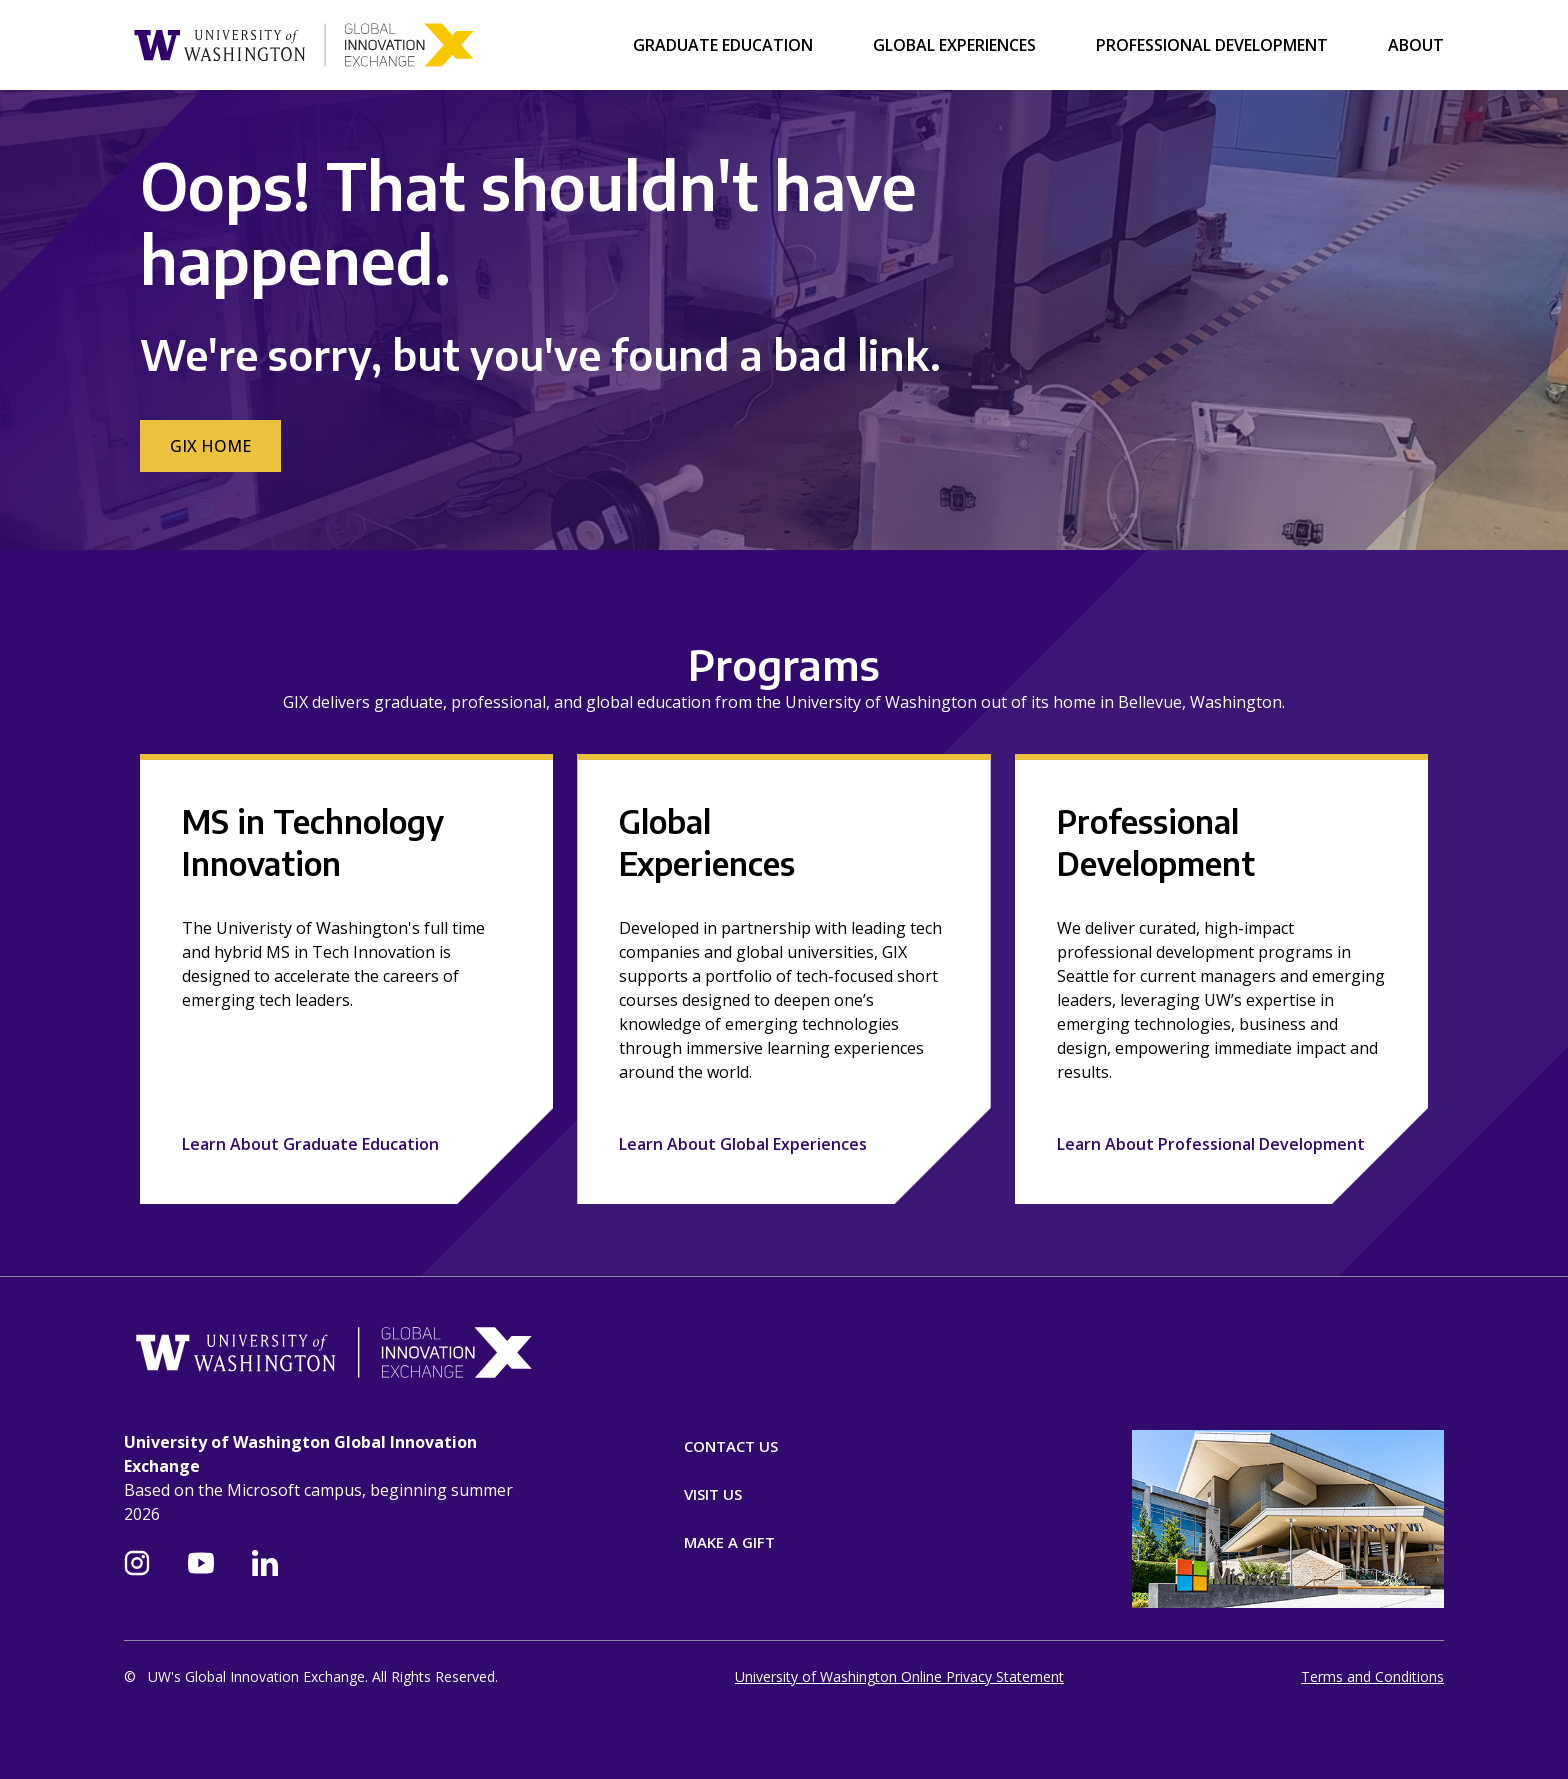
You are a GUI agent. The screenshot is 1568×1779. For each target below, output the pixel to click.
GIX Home (210, 446)
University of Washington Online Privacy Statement (899, 1676)
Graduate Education (723, 45)
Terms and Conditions (1372, 1676)
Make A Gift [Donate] (729, 1542)
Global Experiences (954, 45)
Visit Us (713, 1494)
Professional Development (1212, 45)
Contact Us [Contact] (731, 1446)
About (1416, 45)
